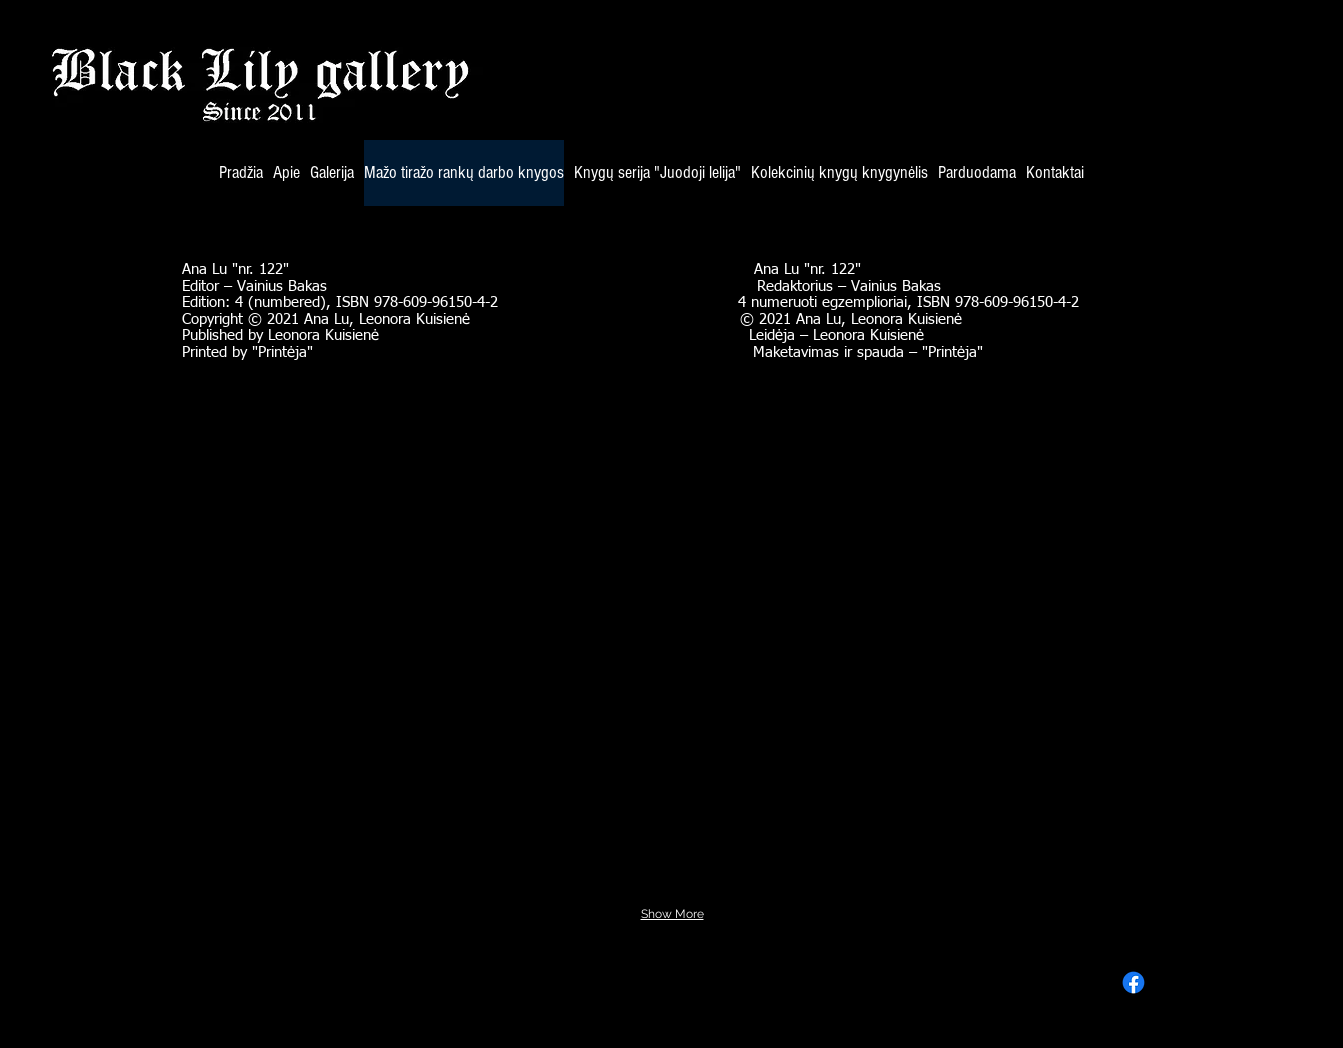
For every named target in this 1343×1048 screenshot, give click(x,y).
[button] (273, 460)
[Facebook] (1133, 982)
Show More (672, 914)
